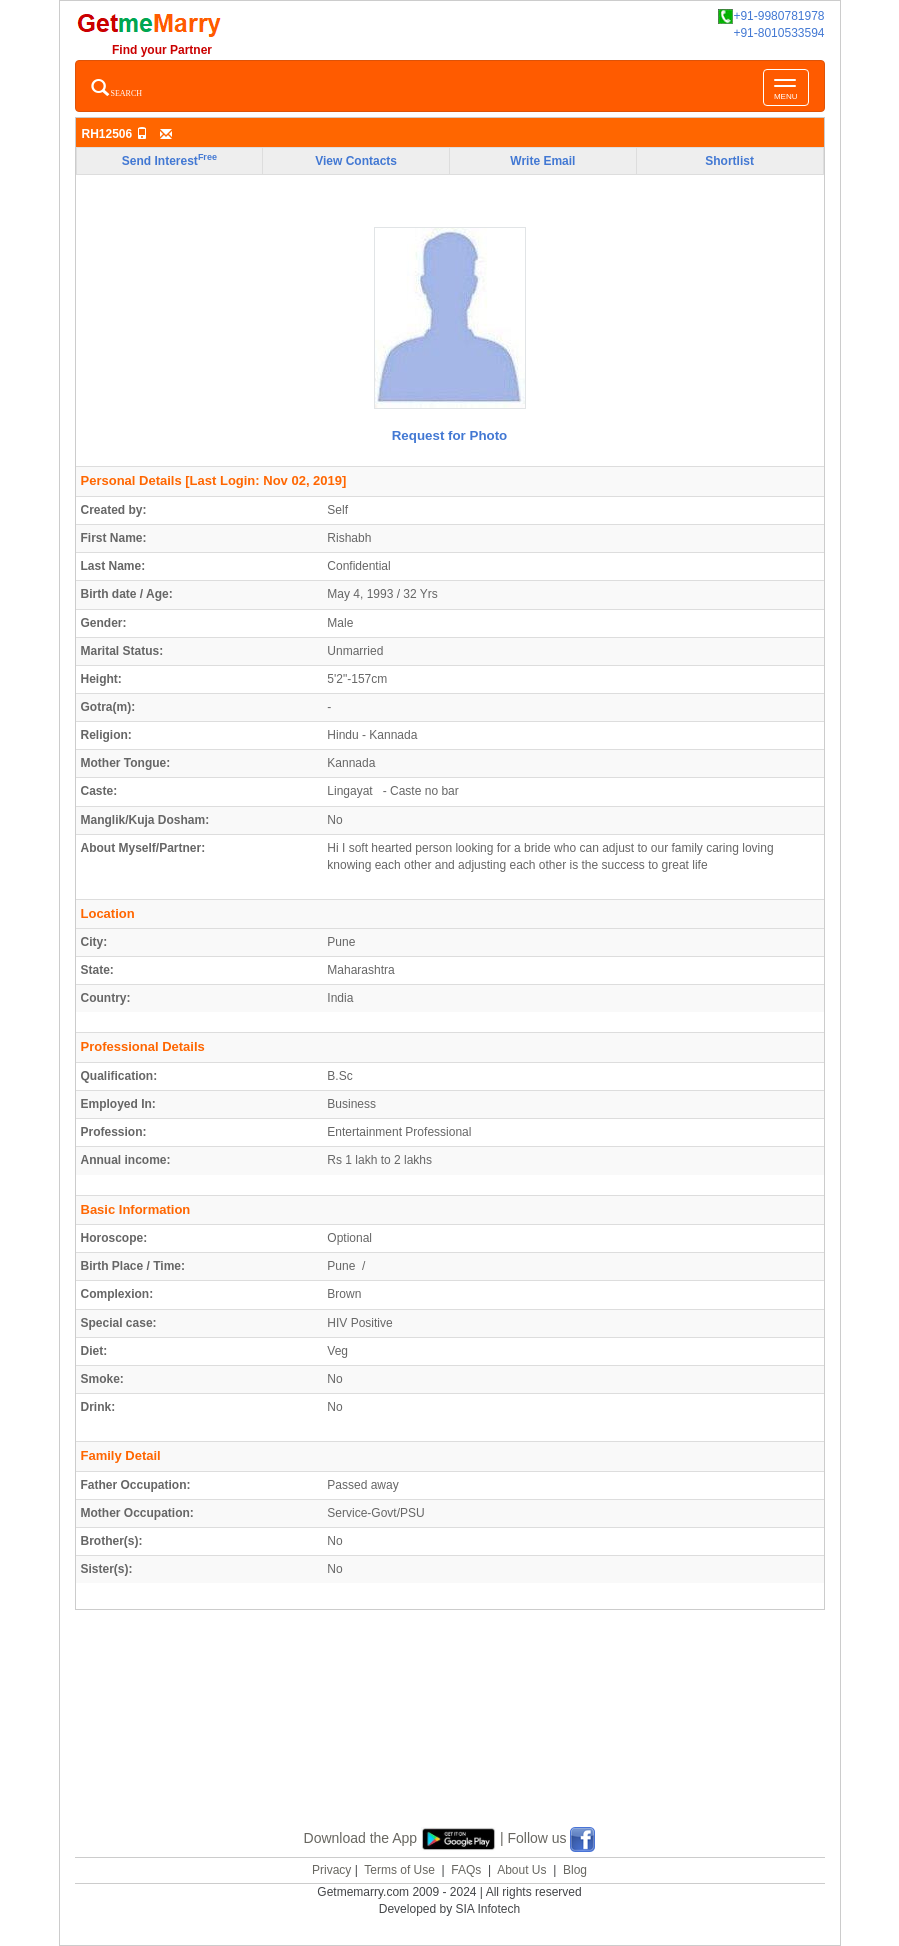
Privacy (331, 1870)
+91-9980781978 (771, 16)
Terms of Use (399, 1870)
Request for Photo (450, 435)
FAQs (466, 1870)
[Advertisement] (450, 1742)
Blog (575, 1870)
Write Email (542, 161)
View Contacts (356, 161)
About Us (521, 1870)
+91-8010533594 (778, 33)
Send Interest (169, 160)
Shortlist (729, 161)
